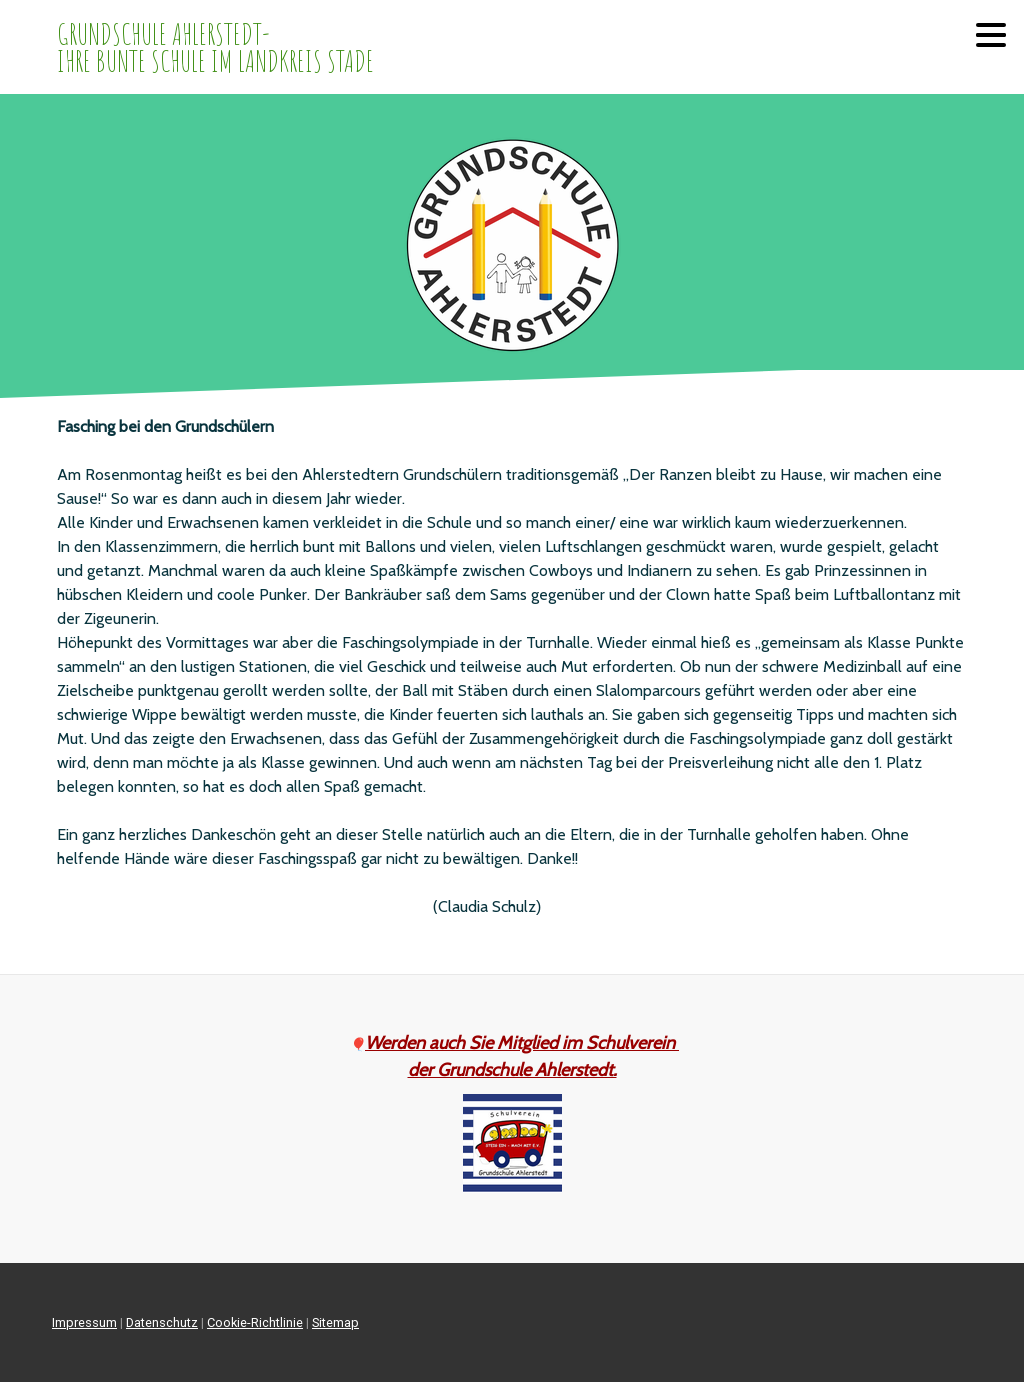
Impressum (84, 1322)
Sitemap (335, 1322)
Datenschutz (162, 1322)
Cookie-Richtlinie (255, 1322)
